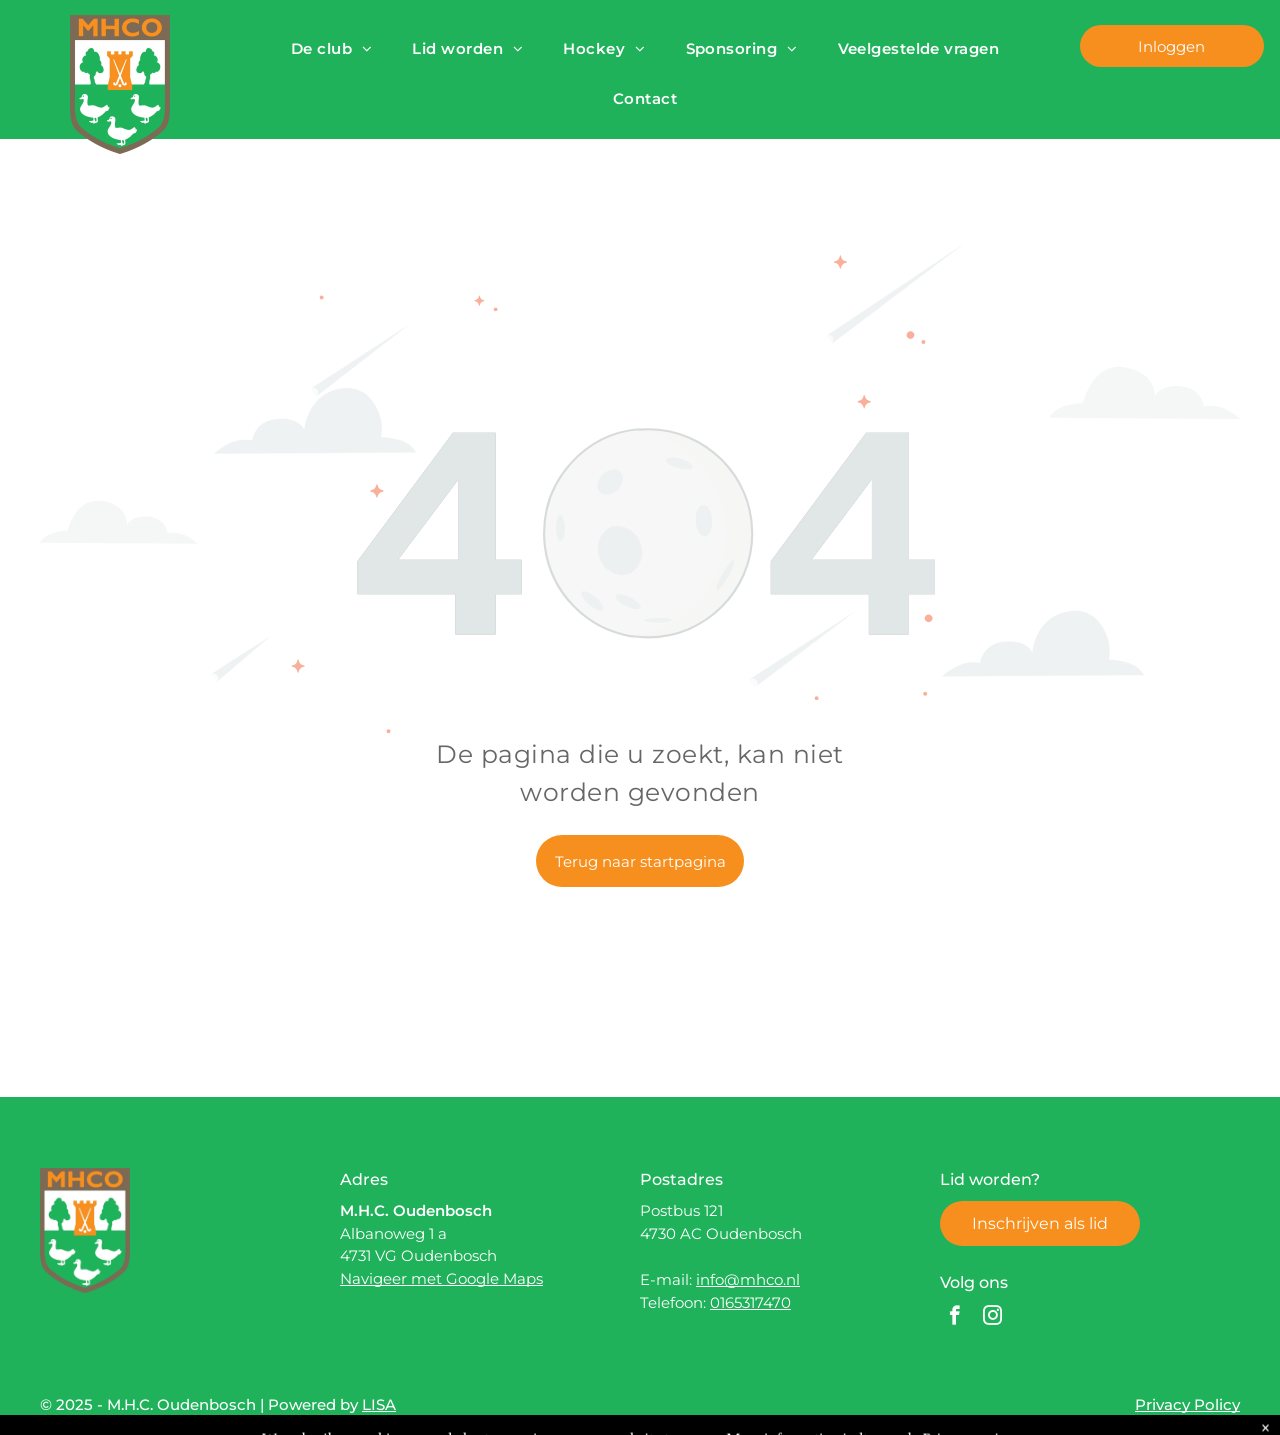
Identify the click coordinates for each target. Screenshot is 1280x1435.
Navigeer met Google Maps (441, 1278)
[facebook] (954, 1318)
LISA (379, 1404)
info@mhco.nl (748, 1279)
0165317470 (750, 1302)
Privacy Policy (1187, 1404)
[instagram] (992, 1318)
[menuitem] (332, 49)
